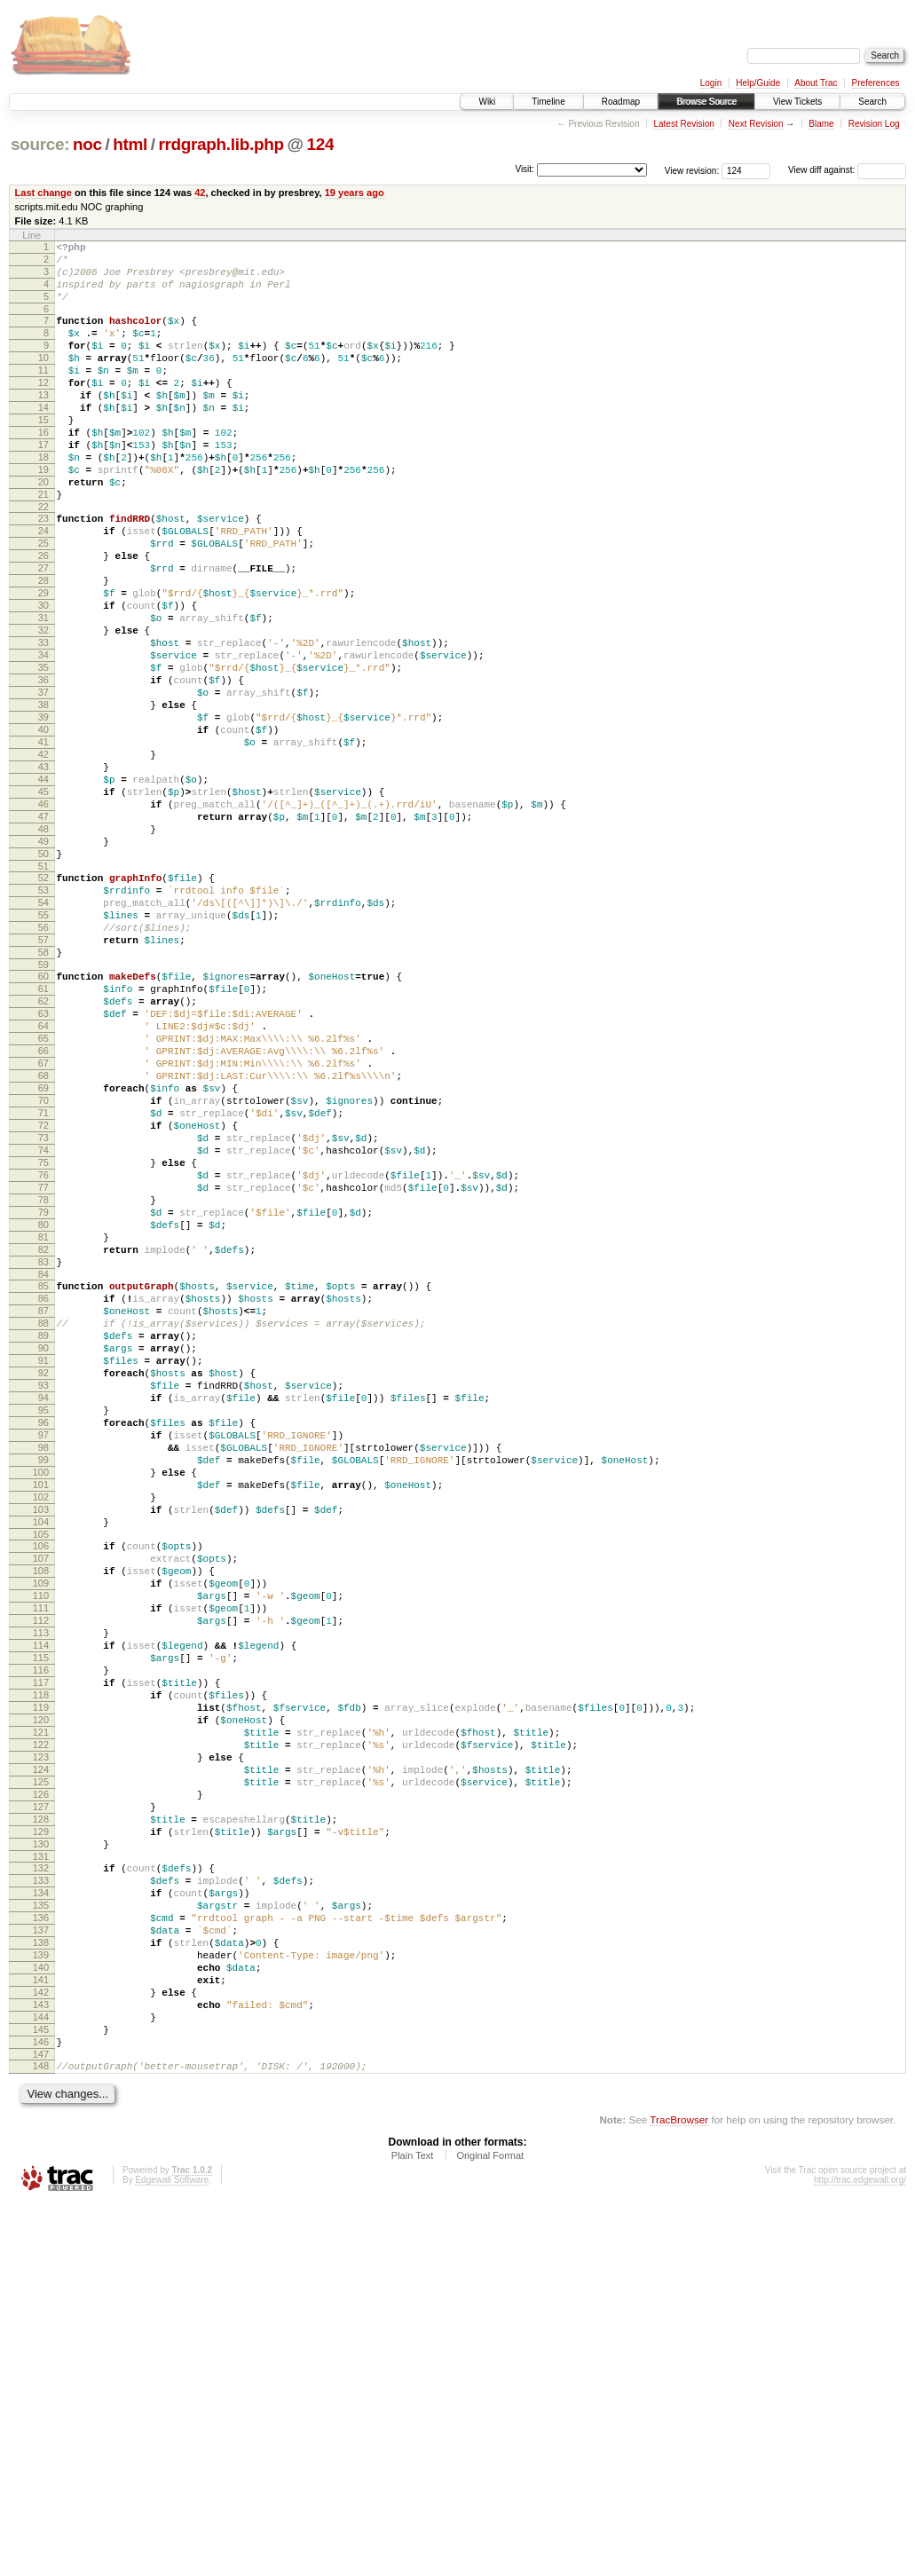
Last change (43, 192)
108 (41, 1839)
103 (41, 1767)
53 (43, 1020)
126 (41, 2111)
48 (43, 948)
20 (43, 529)
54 (43, 1035)
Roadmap (621, 101)
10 (43, 379)
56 (43, 1065)
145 (41, 2394)
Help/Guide (758, 83)
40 (43, 828)
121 (41, 2035)
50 (43, 978)
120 (41, 2020)
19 (43, 514)
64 (43, 1183)
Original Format (490, 2528)
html (130, 144)
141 (41, 2333)
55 (43, 1050)
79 (43, 1409)
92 (43, 1601)
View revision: (692, 170)
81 (43, 1439)
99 (43, 1707)
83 (43, 1469)
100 (41, 1722)
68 (43, 1243)
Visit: (524, 169)
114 (41, 1930)
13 (43, 424)
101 (41, 1737)
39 (43, 812)
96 (43, 1662)
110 (41, 1869)
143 (41, 2364)
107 (41, 1824)
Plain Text (412, 2528)
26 (43, 616)
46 (43, 918)
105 (41, 1797)
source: (40, 144)
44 (43, 888)
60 (43, 1122)
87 (43, 1526)
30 (43, 677)
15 (43, 454)
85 (43, 1496)
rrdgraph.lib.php (220, 144)
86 (43, 1511)
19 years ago (354, 192)
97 (43, 1677)
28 (43, 647)
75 (43, 1348)
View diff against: (847, 170)
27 (43, 631)
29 (43, 662)
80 (43, 1424)
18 (43, 499)
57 (43, 1080)
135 (41, 2243)
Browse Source (706, 101)
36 (43, 767)
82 (43, 1454)
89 (43, 1556)
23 (43, 571)
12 (43, 409)
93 (43, 1616)
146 (41, 2409)
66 (43, 1213)
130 (41, 2171)
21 (43, 545)
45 (43, 903)
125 (41, 2096)
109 (41, 1854)
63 (43, 1167)
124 (320, 144)
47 (43, 933)
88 (43, 1541)
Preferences (876, 83)
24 (43, 586)
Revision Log (874, 124)
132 (41, 2198)
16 (43, 469)
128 (41, 2141)
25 (43, 601)
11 (43, 394)
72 (43, 1303)
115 (41, 1945)
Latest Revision (683, 124)
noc (87, 144)
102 (41, 1752)
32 (43, 707)
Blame (821, 124)
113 (41, 1915)
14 (43, 439)
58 (43, 1096)
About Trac (815, 83)
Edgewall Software (172, 2552)
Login (711, 83)
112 (41, 1900)
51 (43, 994)
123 (41, 2065)
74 (43, 1333)
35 (43, 752)
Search (872, 101)
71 (43, 1288)
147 (41, 2424)
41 (43, 843)
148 (41, 2435)
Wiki (486, 101)
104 (41, 1782)
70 (43, 1273)
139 (41, 2303)
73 (43, 1318)
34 (43, 737)
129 (41, 2156)
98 (43, 1692)
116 (41, 1960)
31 (43, 692)
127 (41, 2126)
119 (41, 2005)
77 (43, 1379)
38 (43, 797)
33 (43, 722)
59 (43, 1111)
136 (41, 2258)
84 (43, 1484)
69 (43, 1258)
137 (41, 2273)
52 (43, 1005)
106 (41, 1809)
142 (41, 2349)
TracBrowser (679, 2492)
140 (41, 2318)
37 (43, 782)
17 (43, 484)
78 (43, 1394)
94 (43, 1632)
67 (43, 1228)
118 (41, 1990)
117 (41, 1975)
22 (43, 560)
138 (41, 2288)
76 (43, 1364)
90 (43, 1571)
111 (41, 1884)
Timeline (548, 101)
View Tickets (797, 101)
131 (41, 2186)
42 (199, 192)
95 (43, 1647)
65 (43, 1198)
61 (43, 1137)
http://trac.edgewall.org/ (860, 2552)
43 (43, 873)
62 (43, 1152)
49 (43, 963)
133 (41, 2213)
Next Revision (756, 124)
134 (41, 2228)
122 (41, 2050)
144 (41, 2379)
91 (43, 1586)
